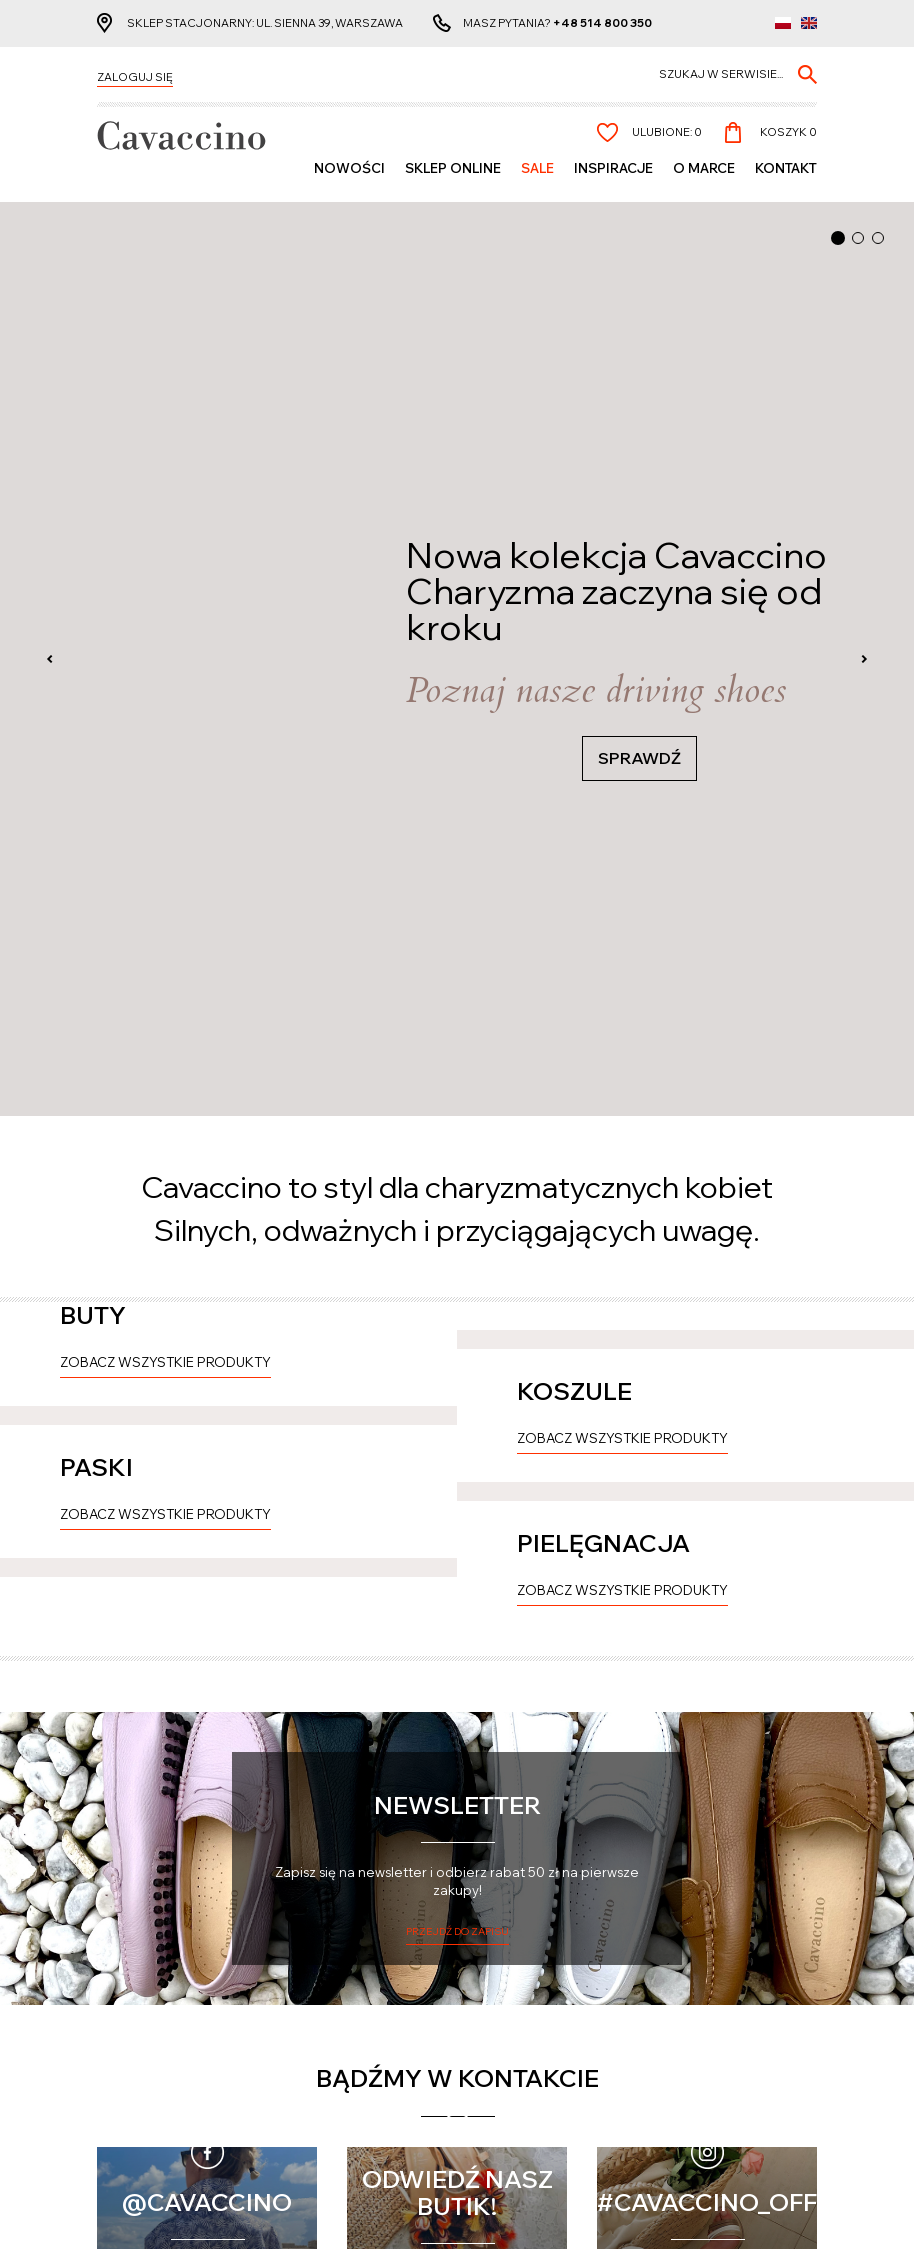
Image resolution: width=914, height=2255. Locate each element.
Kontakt (786, 171)
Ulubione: (667, 135)
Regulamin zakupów (531, 2038)
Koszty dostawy (145, 2070)
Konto (310, 1985)
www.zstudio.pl (504, 2220)
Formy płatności (146, 2053)
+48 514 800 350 (602, 25)
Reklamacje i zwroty (159, 2087)
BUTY (93, 478)
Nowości (349, 171)
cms (438, 2220)
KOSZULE (574, 706)
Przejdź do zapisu (457, 1628)
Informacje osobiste (346, 2021)
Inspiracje (613, 171)
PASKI (96, 935)
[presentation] (50, 203)
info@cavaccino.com (721, 2092)
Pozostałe (514, 1985)
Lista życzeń (320, 2038)
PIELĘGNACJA (603, 1163)
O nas (488, 2056)
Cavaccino (137, 1985)
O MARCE (704, 171)
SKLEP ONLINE (453, 171)
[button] (838, 238)
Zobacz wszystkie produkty (165, 525)
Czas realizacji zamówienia (142, 2028)
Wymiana (123, 2104)
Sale (537, 171)
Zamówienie (319, 2056)
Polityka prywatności (536, 2021)
